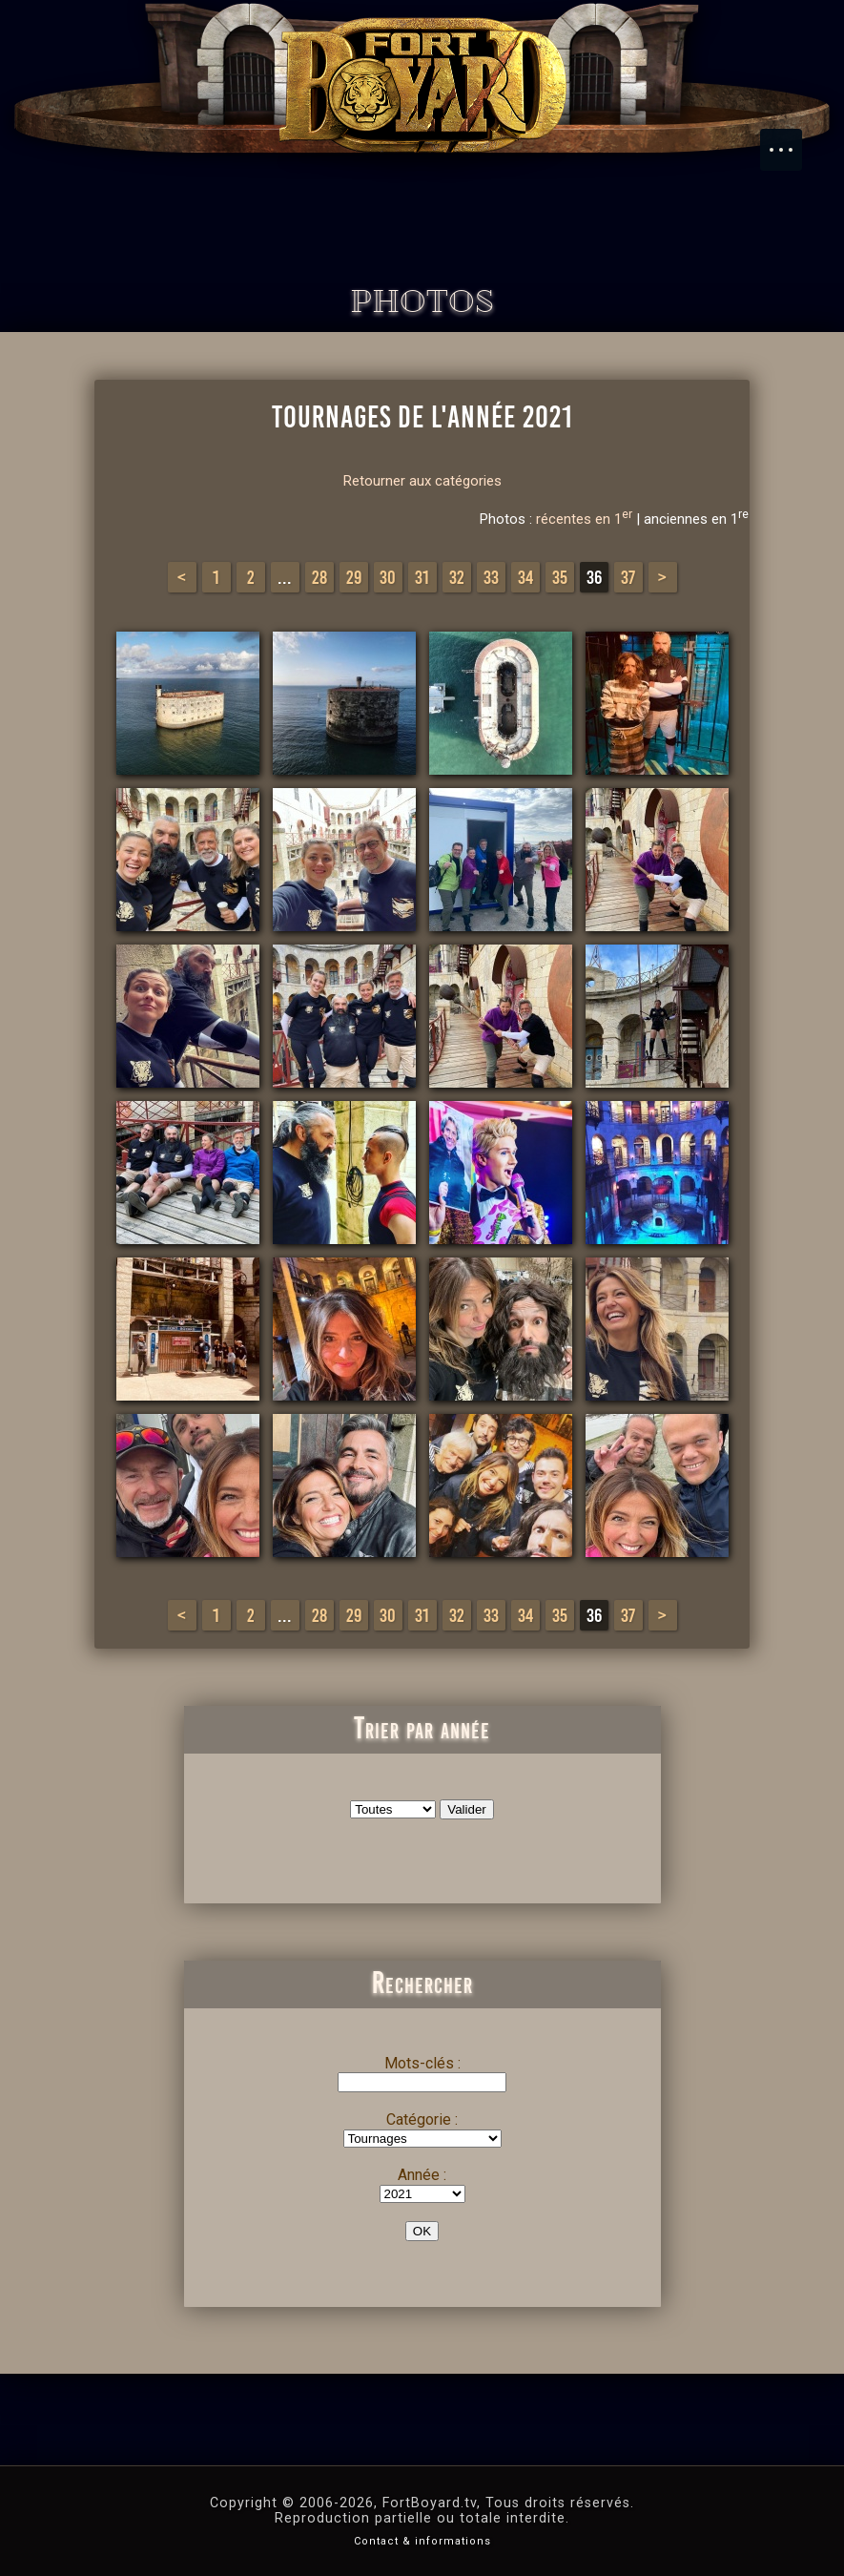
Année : (422, 2175)
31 (422, 577)
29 (353, 577)
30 (388, 577)
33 (491, 577)
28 (319, 577)
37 (628, 577)
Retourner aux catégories (422, 480)
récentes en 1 (584, 519)
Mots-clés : (422, 2063)
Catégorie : (422, 2119)
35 (559, 577)
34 (525, 577)
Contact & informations (422, 2541)
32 (456, 577)
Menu (790, 140)
